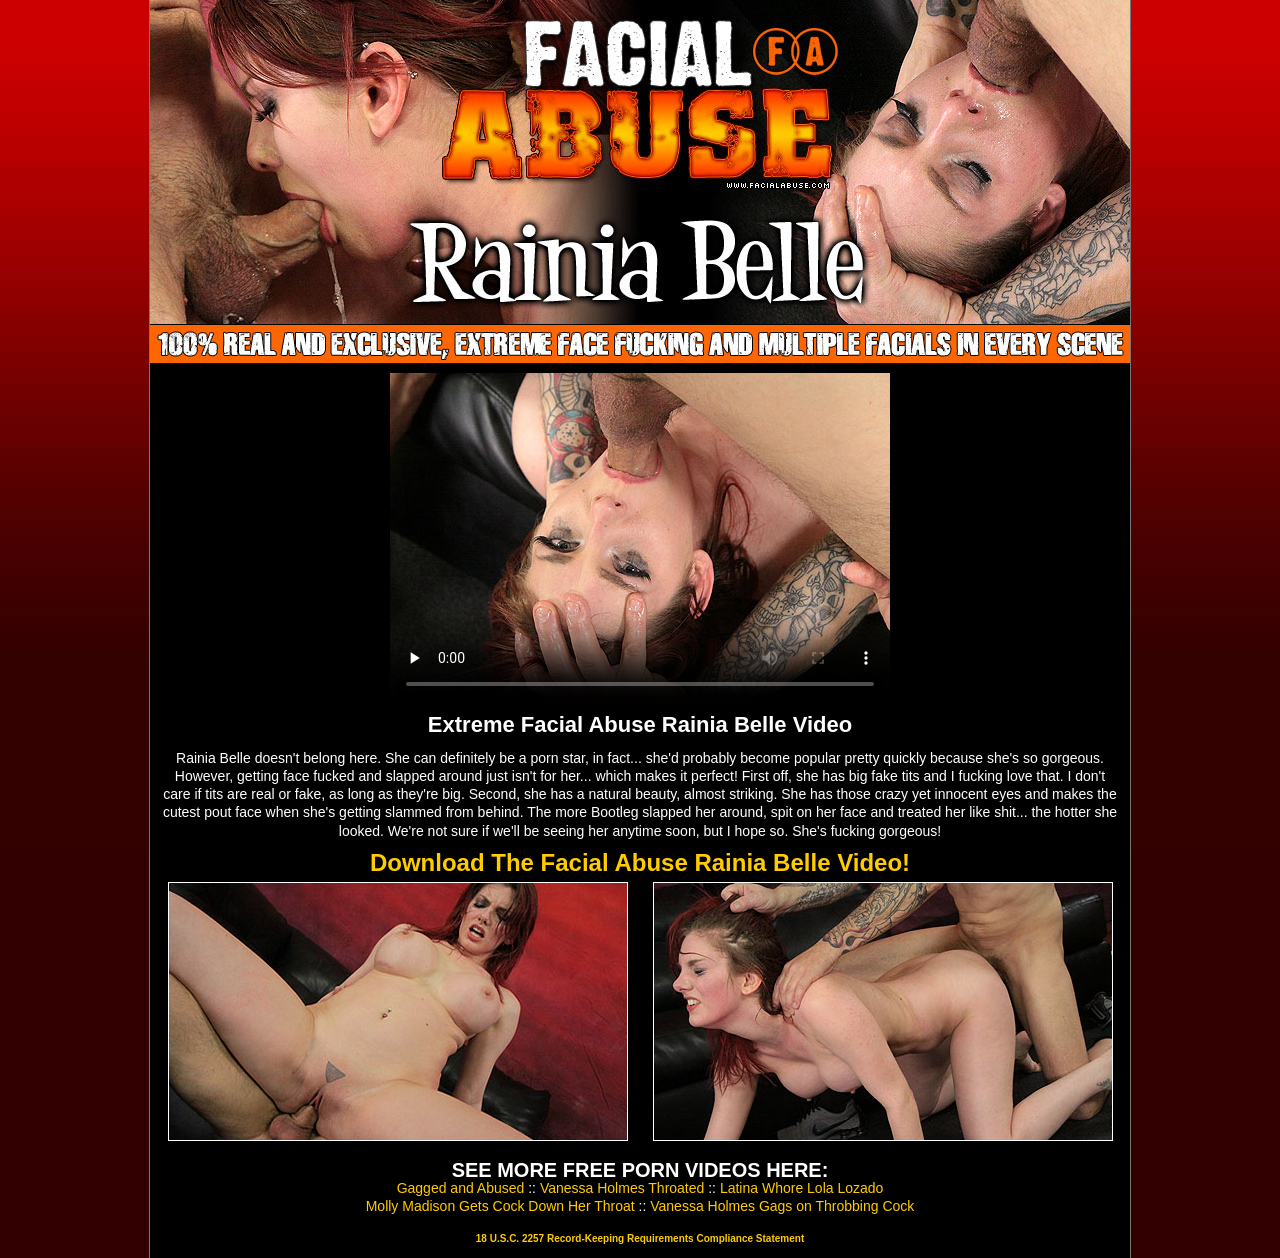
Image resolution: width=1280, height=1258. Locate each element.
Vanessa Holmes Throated (622, 1188)
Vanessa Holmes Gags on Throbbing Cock (782, 1206)
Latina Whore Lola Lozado (801, 1188)
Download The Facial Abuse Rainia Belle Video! (640, 862)
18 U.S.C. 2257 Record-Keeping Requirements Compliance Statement (640, 1238)
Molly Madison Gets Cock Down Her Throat (500, 1206)
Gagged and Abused (461, 1188)
